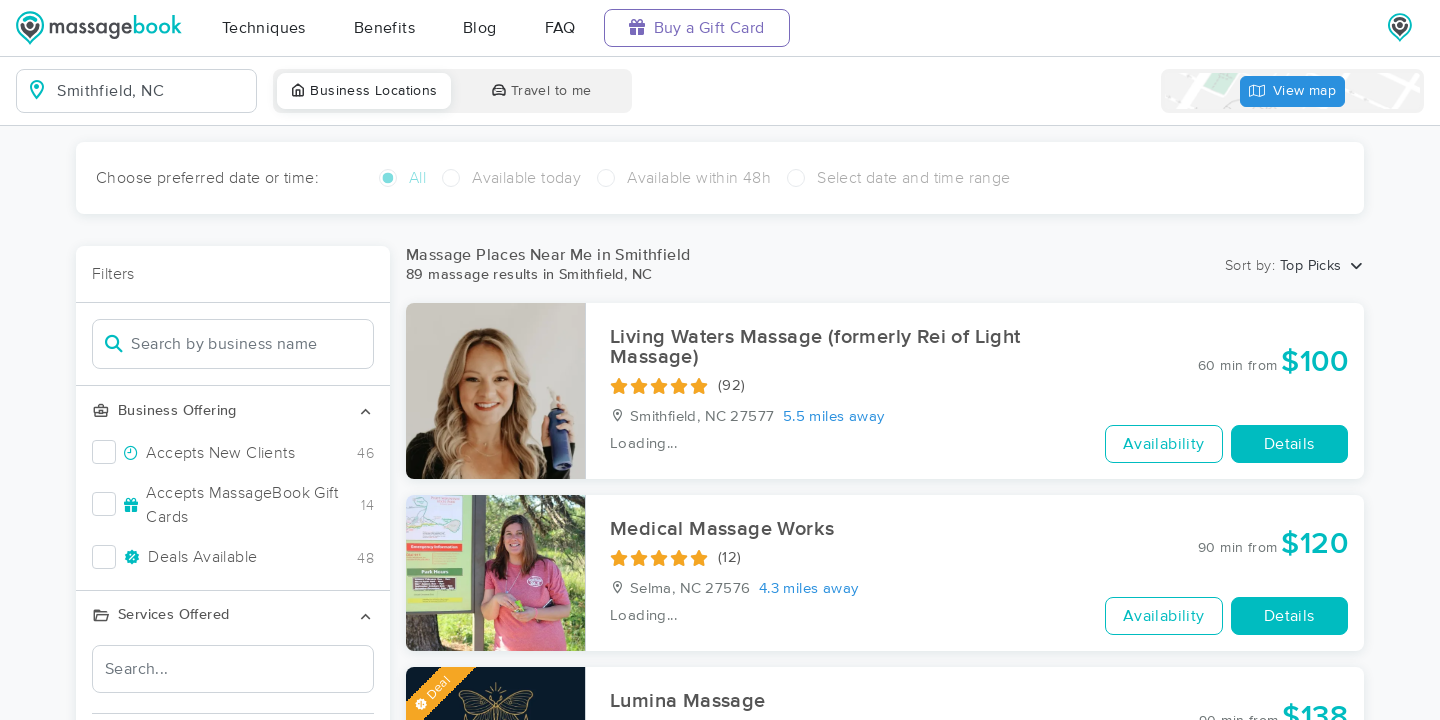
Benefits (384, 28)
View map (1293, 91)
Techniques (264, 28)
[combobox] (152, 91)
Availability (1164, 444)
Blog (480, 28)
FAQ (560, 28)
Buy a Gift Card (697, 27)
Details (1289, 444)
